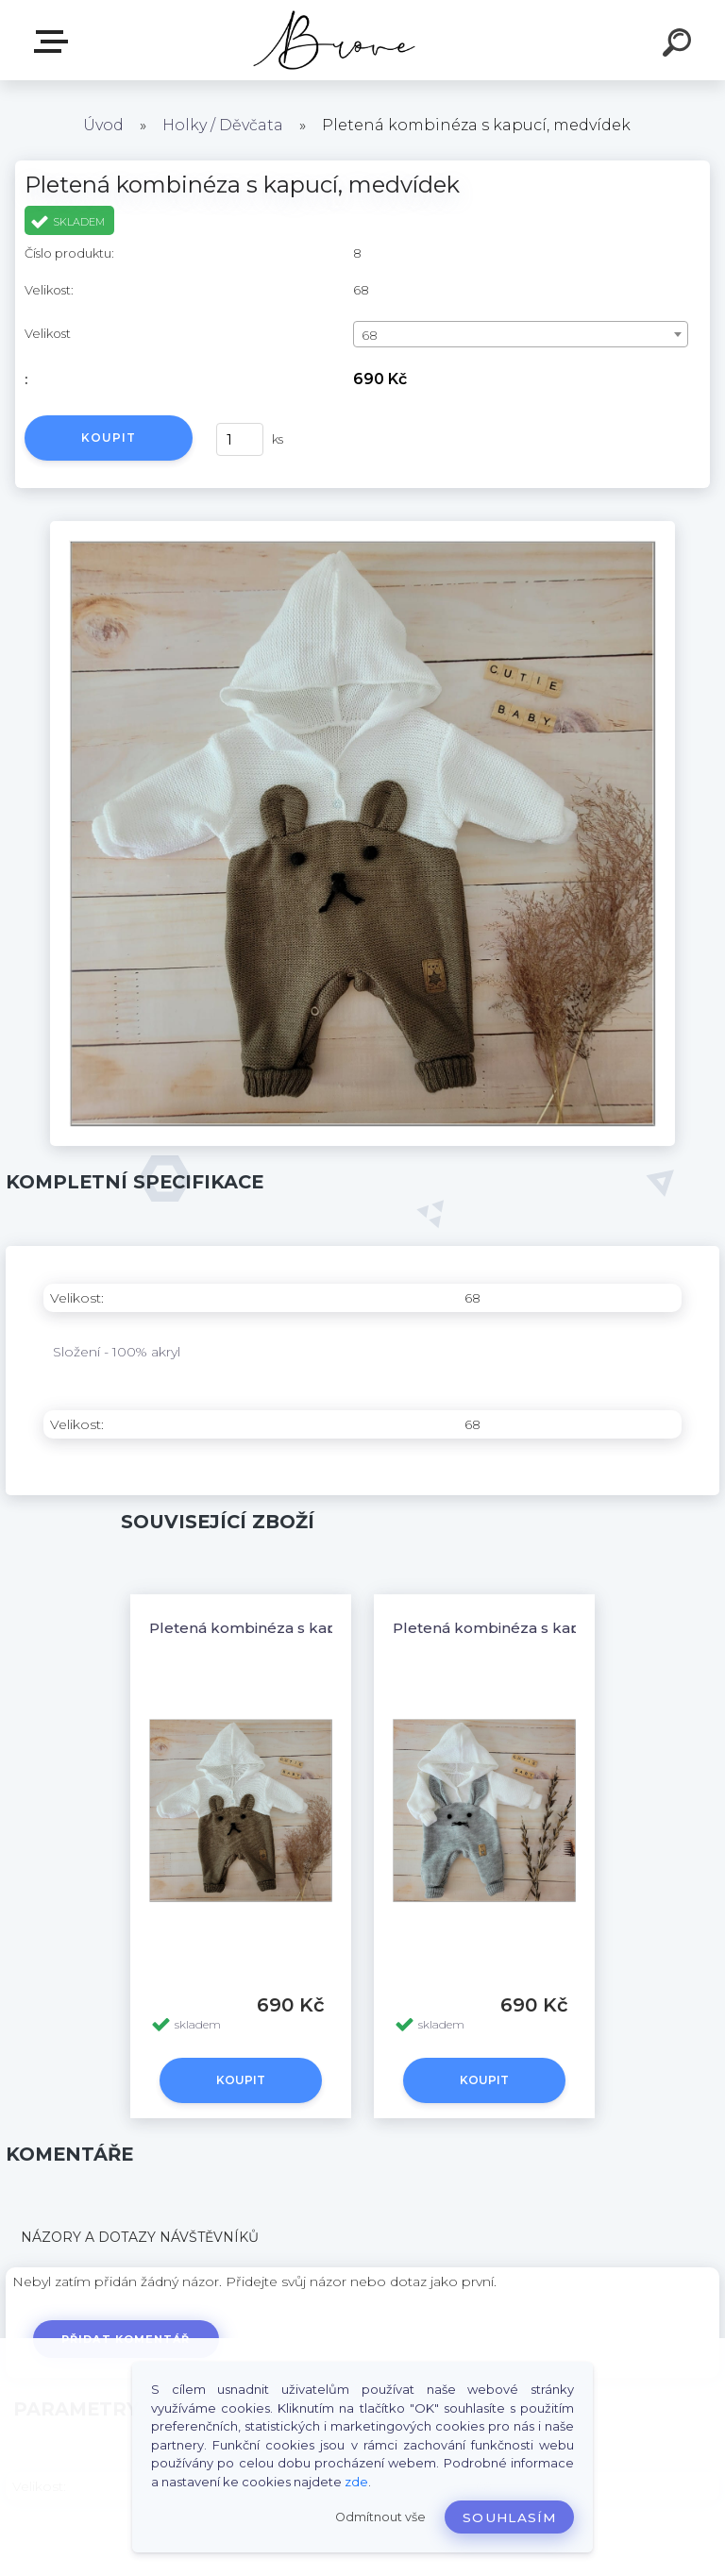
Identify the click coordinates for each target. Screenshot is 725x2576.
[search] (680, 45)
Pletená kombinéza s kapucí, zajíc (518, 1628)
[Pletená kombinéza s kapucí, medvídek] (362, 527)
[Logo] (334, 40)
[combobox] (520, 334)
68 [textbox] (370, 335)
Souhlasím (509, 2517)
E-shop (55, 41)
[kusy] (239, 439)
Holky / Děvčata (222, 125)
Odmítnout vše (380, 2517)
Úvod (103, 125)
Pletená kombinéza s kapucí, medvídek (296, 1628)
